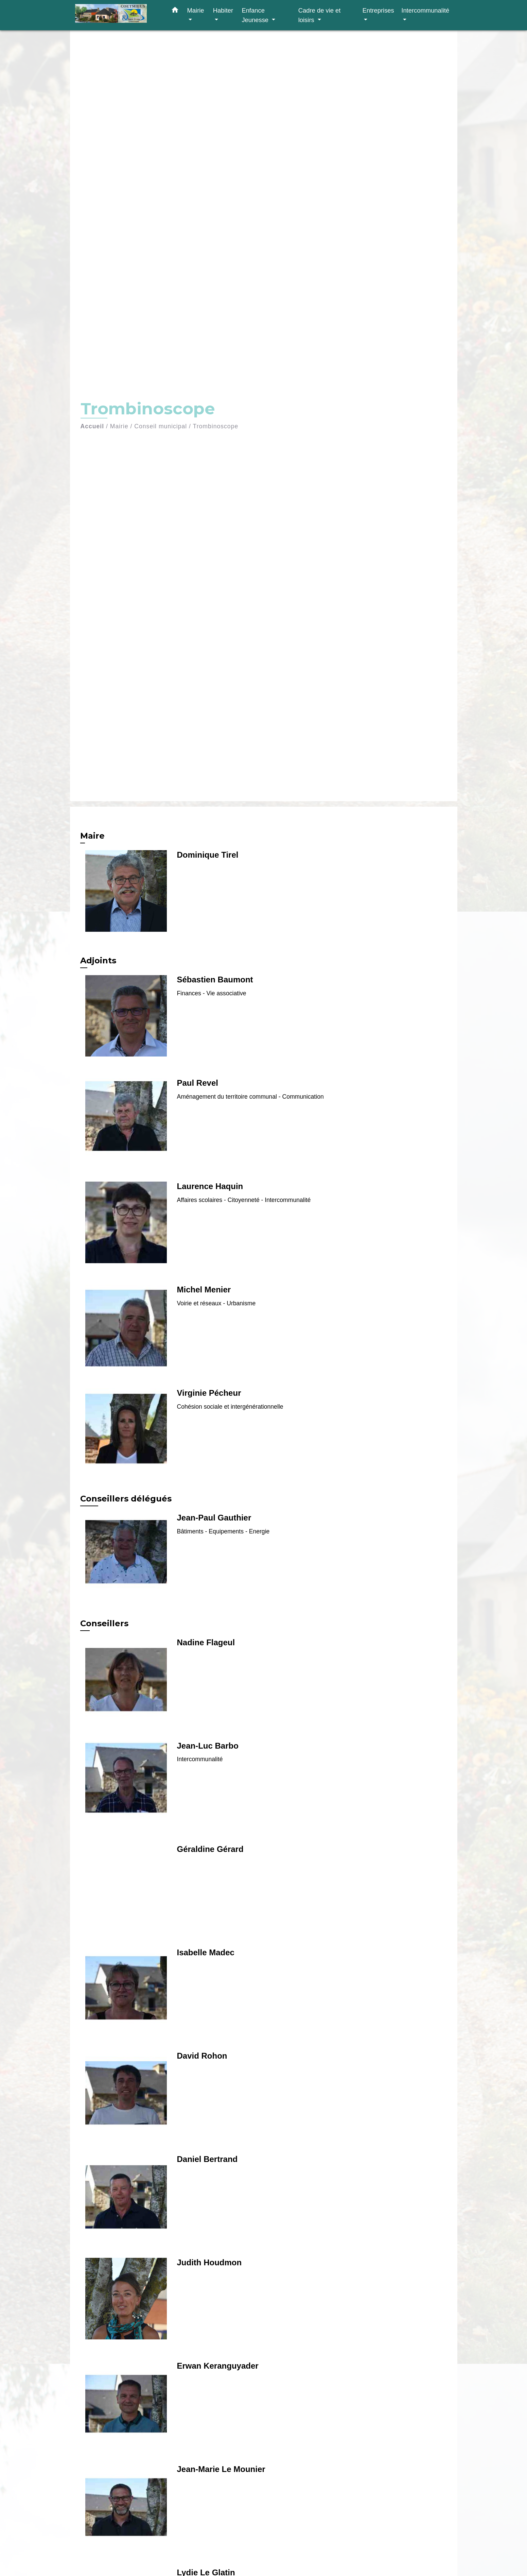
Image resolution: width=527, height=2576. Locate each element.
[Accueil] (117, 15)
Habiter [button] (223, 10)
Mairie (119, 426)
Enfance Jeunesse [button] (256, 15)
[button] (175, 11)
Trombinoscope (216, 426)
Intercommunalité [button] (425, 10)
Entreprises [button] (378, 10)
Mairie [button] (195, 10)
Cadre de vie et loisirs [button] (319, 15)
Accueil (92, 426)
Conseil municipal (160, 426)
